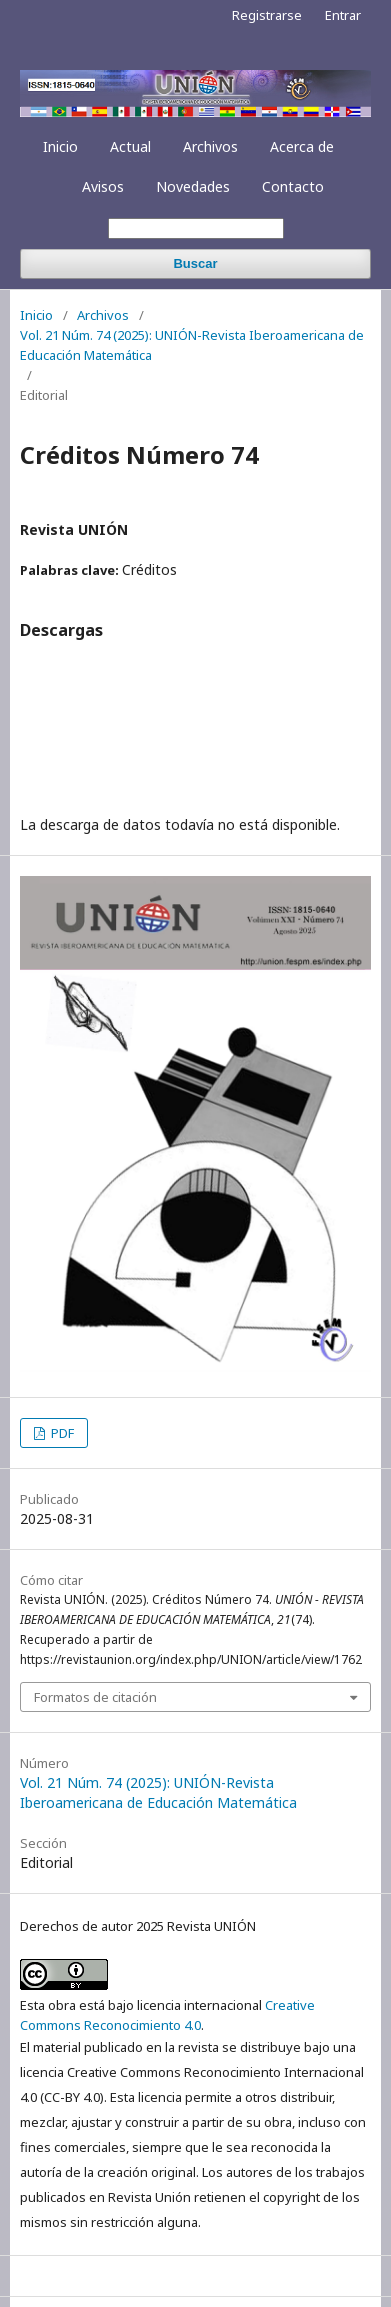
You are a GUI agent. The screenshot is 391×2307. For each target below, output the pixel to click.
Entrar (343, 15)
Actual (130, 146)
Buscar (195, 263)
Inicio (60, 146)
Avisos (103, 186)
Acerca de (302, 146)
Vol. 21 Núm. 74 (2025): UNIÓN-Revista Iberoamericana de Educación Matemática (192, 345)
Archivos (210, 146)
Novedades (193, 186)
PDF (61, 1433)
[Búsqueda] (196, 228)
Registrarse (267, 15)
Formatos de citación (95, 1697)
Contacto (293, 186)
